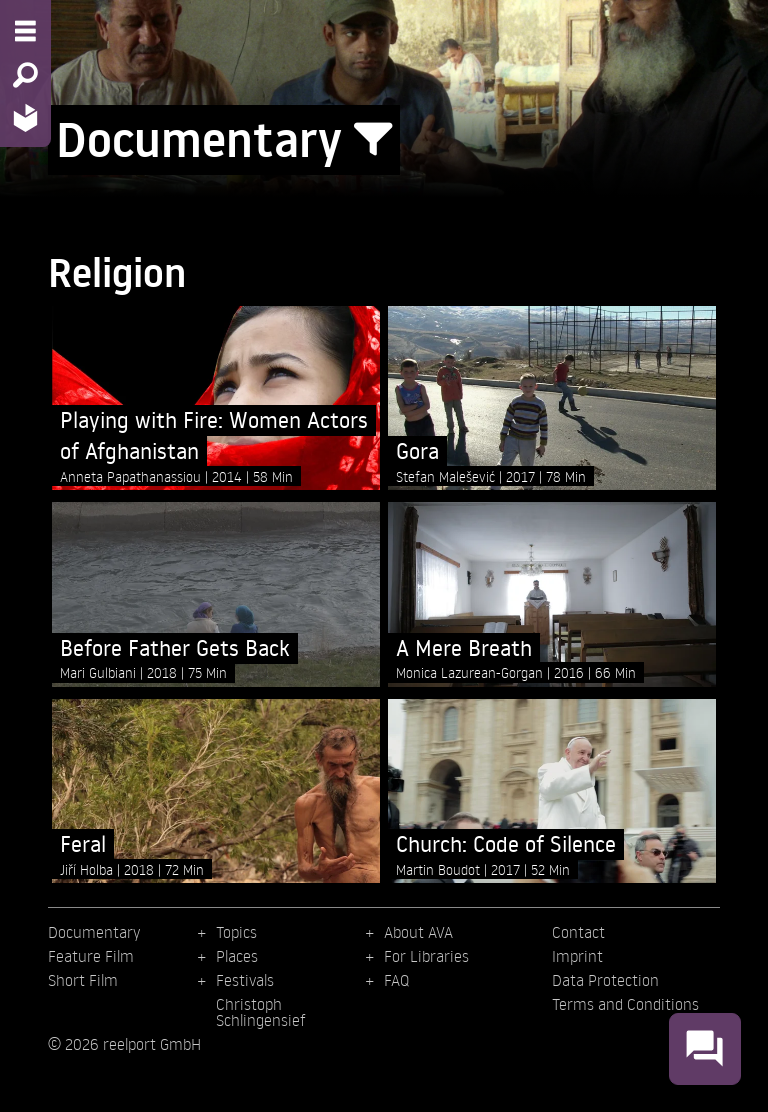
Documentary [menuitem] (94, 932)
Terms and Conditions (625, 1004)
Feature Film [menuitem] (91, 956)
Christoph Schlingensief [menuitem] (261, 1012)
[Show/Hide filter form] (373, 140)
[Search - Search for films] (25, 75)
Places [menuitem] (237, 956)
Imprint (577, 956)
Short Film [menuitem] (83, 980)
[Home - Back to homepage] (25, 117)
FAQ (396, 980)
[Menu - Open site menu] (25, 31)
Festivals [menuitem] (245, 980)
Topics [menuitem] (236, 932)
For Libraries (426, 956)
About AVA (418, 932)
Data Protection (605, 980)
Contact (578, 932)
